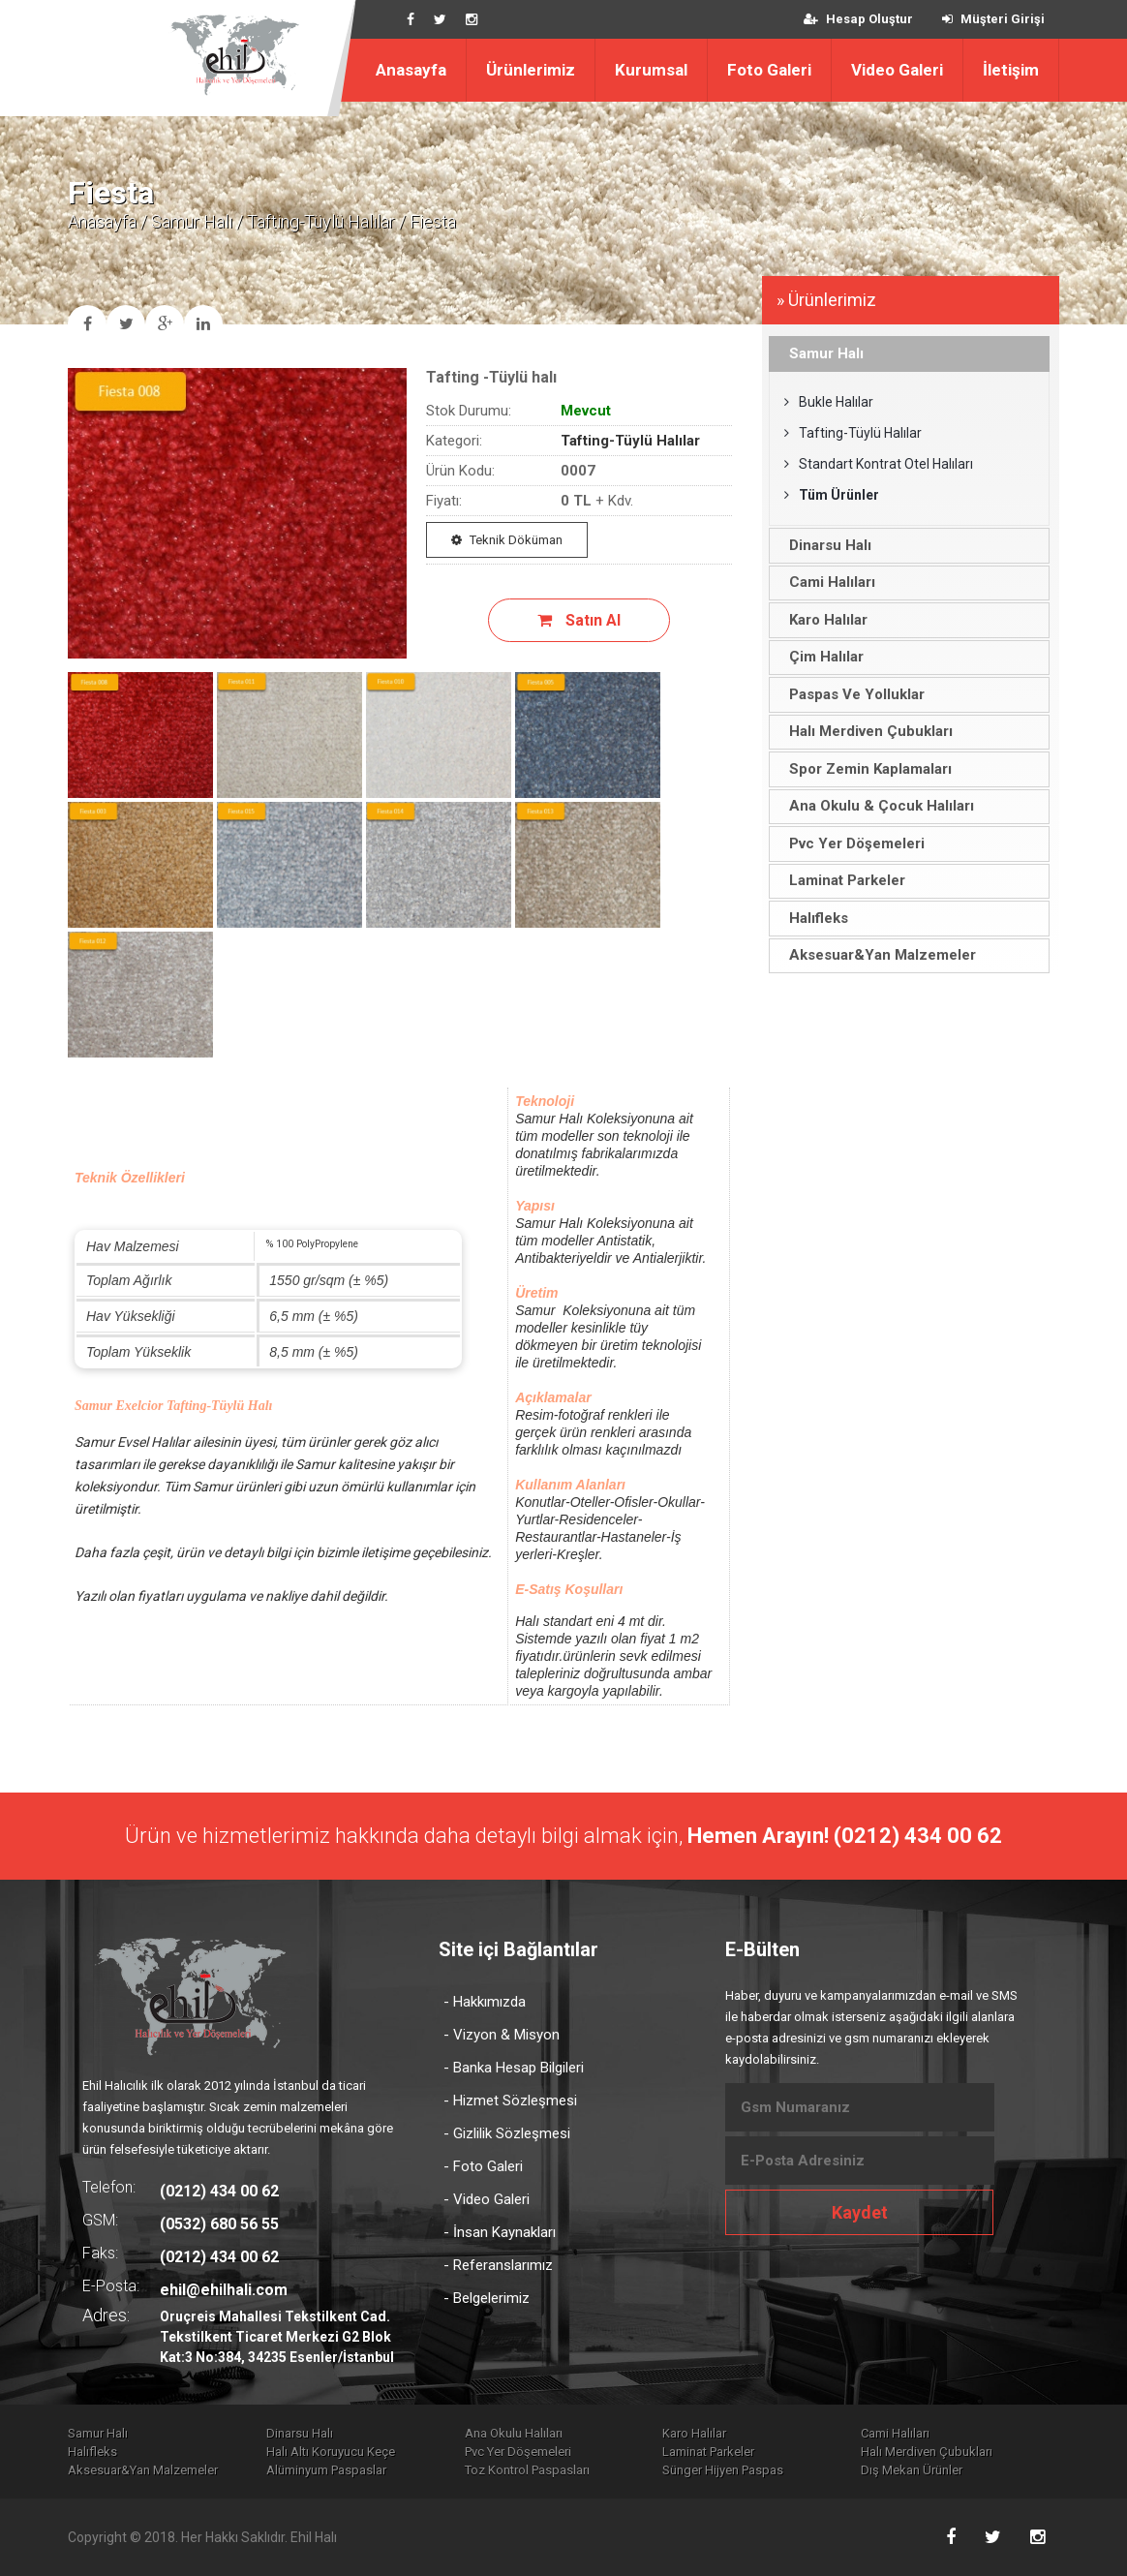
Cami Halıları (895, 2433)
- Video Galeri (486, 2199)
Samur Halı (191, 221)
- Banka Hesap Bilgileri (513, 2067)
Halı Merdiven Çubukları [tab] (865, 731)
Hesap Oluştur (858, 19)
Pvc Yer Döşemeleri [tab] (851, 843)
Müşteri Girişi (993, 19)
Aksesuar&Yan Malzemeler (143, 2470)
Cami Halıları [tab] (826, 582)
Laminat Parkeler (708, 2451)
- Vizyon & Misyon (501, 2034)
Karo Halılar (694, 2433)
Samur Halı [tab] (821, 353)
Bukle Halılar (828, 402)
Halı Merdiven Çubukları (926, 2451)
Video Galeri (897, 69)
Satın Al (579, 620)
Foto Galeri (769, 69)
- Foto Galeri (483, 2166)
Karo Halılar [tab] (822, 620)
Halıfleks (92, 2451)
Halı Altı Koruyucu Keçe (330, 2451)
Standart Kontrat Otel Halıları (878, 464)
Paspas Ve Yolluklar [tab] (851, 694)
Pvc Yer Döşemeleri (518, 2451)
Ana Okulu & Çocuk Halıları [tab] (876, 805)
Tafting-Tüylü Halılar (321, 221)
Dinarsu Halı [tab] (824, 545)
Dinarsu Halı (299, 2433)
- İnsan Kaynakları (499, 2232)
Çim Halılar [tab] (821, 656)
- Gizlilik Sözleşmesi (506, 2133)
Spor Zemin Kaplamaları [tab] (865, 769)
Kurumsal (651, 69)
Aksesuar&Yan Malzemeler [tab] (877, 955)
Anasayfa (411, 69)
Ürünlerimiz (530, 69)
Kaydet (860, 2212)
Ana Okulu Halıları (514, 2433)
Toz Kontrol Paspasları (527, 2470)
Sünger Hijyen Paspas (722, 2470)
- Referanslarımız (498, 2265)
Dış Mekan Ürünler (911, 2470)
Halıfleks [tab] (813, 918)
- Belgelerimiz (486, 2298)
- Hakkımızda (484, 2001)
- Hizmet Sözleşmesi (510, 2100)
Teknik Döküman (507, 540)
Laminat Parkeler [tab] (841, 880)
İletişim (1011, 69)
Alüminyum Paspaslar (326, 2470)
